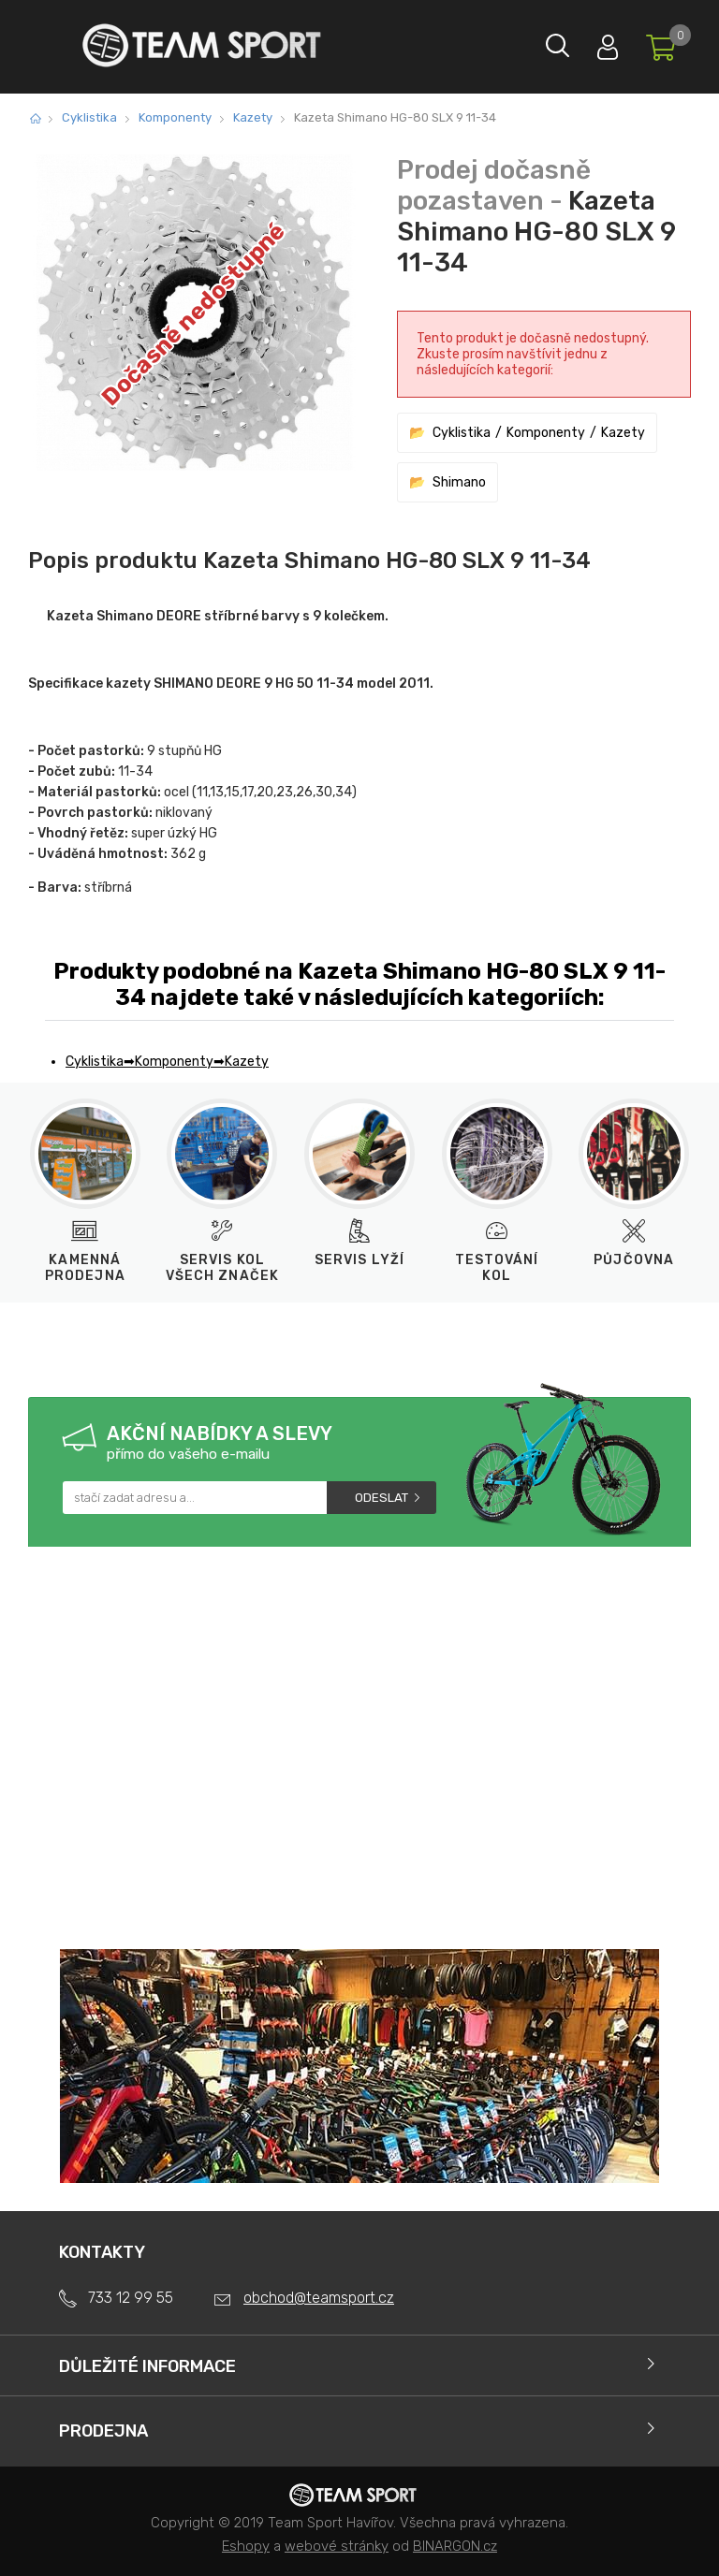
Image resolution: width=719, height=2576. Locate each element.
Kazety (252, 117)
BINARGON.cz (455, 2546)
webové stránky (337, 2546)
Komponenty (175, 117)
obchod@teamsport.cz (318, 2298)
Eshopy (246, 2546)
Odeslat (381, 1498)
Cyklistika (89, 117)
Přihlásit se (583, 42)
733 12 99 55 (130, 2298)
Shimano (459, 482)
